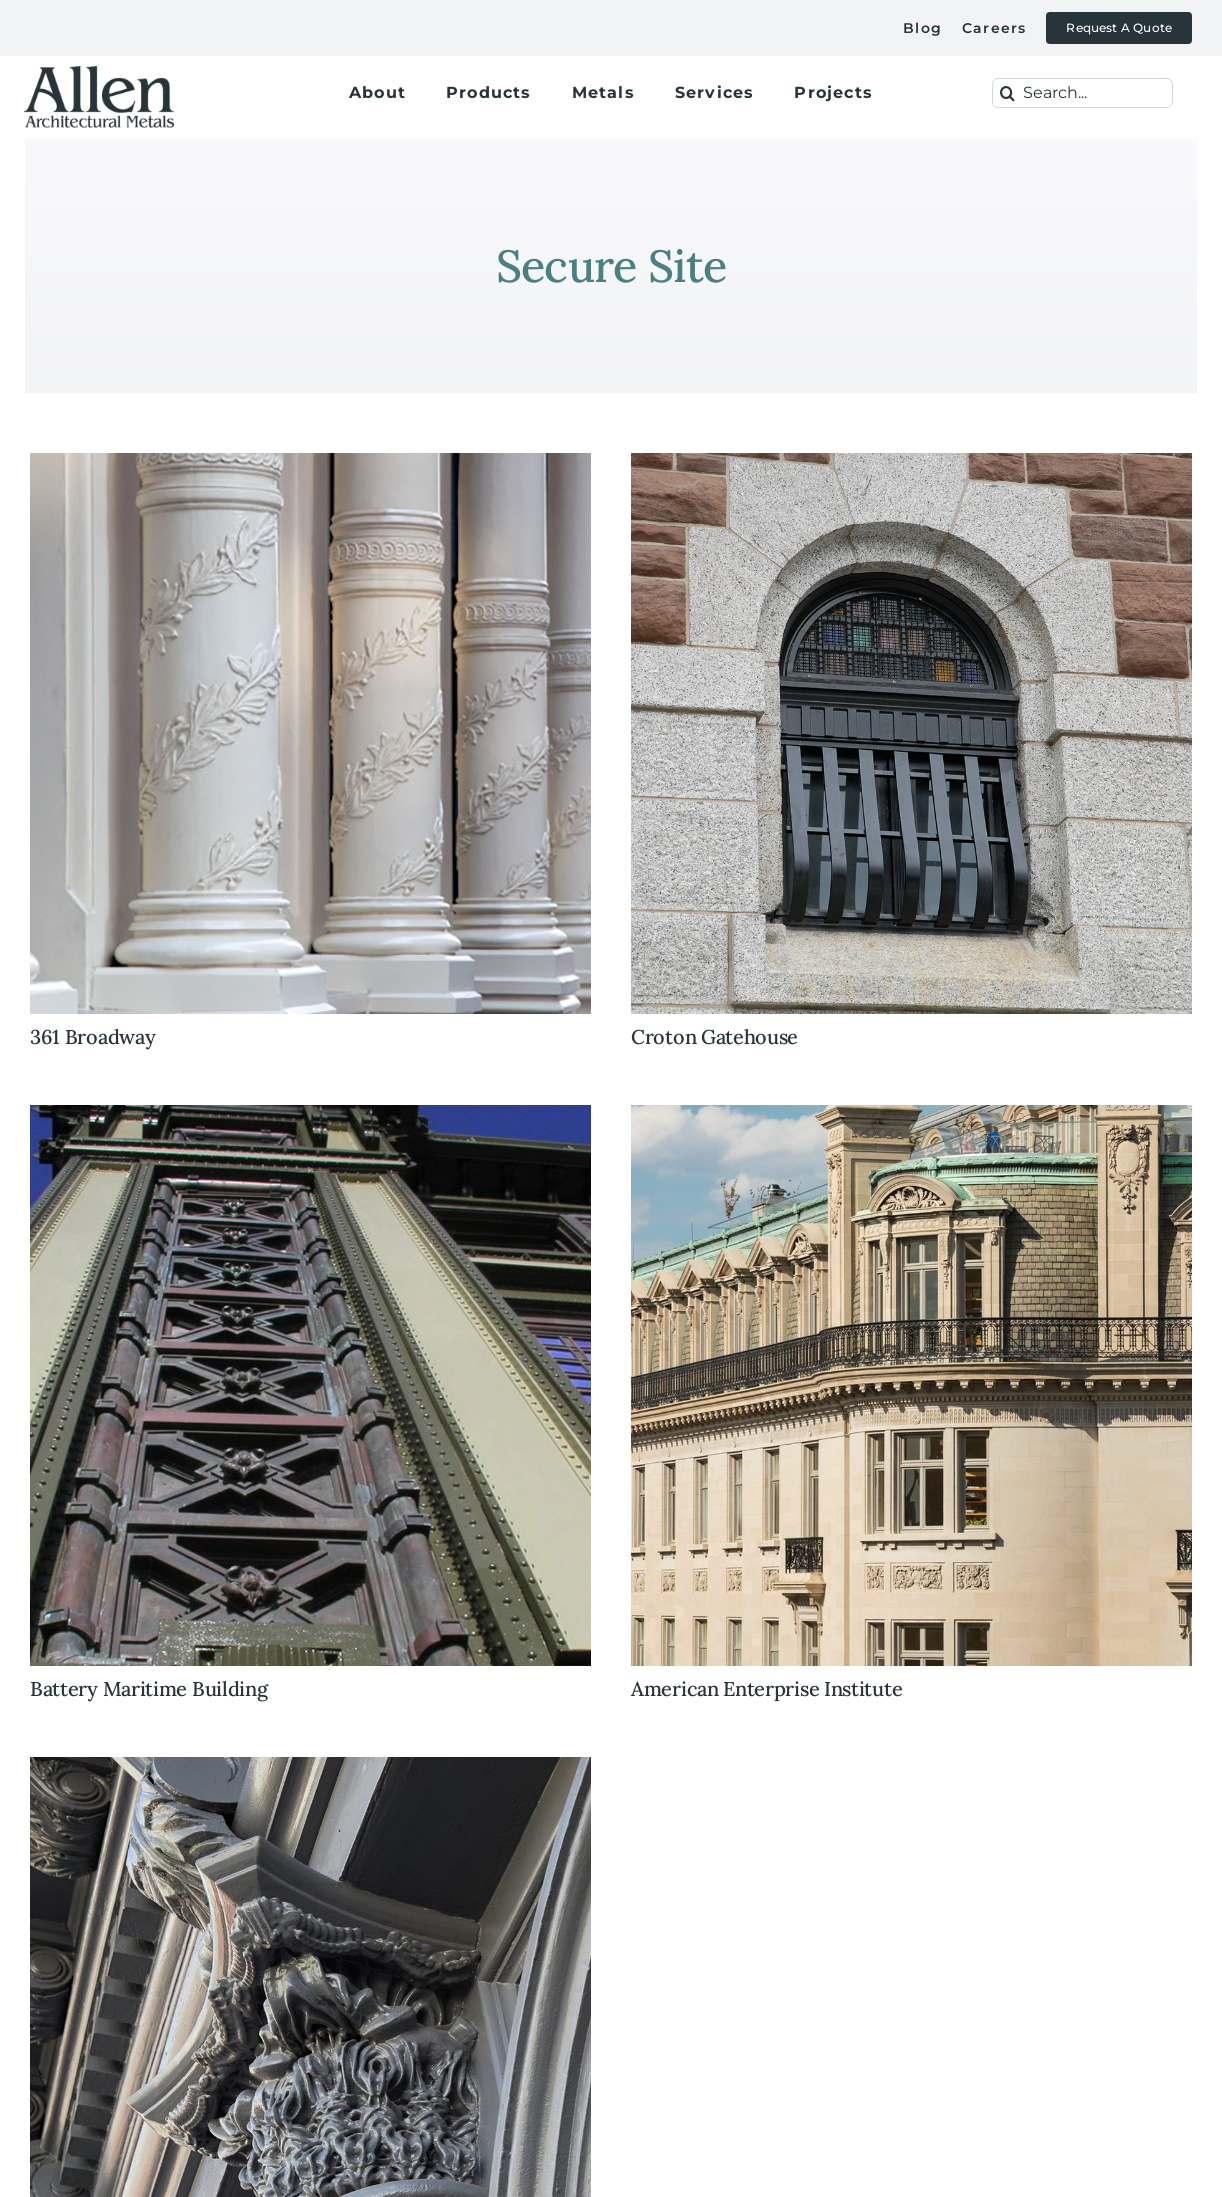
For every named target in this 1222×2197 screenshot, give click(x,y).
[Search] (1007, 93)
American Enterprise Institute (766, 1688)
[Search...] (1082, 93)
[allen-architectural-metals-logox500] (99, 65)
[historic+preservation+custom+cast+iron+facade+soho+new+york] (310, 1766)
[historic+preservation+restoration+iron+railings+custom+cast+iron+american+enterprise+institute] (911, 1114)
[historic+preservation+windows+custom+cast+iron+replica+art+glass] (911, 462)
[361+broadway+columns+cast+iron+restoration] (310, 462)
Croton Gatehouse (714, 1036)
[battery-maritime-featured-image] (310, 1114)
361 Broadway (92, 1036)
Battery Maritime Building (149, 1688)
